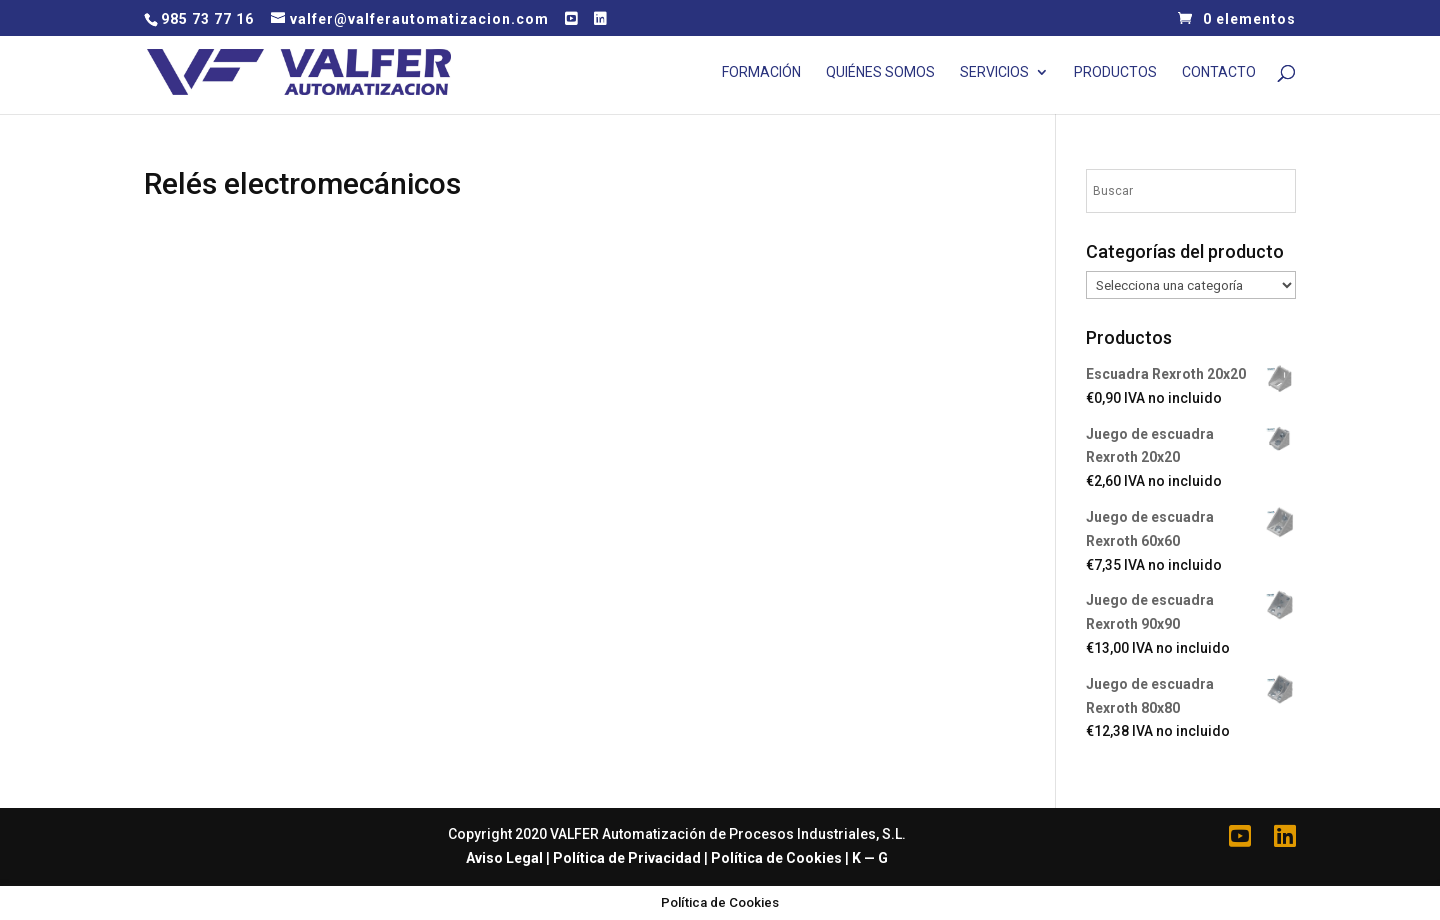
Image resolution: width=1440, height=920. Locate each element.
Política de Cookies (776, 858)
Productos (1115, 72)
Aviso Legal (504, 858)
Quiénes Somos (880, 72)
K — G (870, 858)
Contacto (1219, 72)
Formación (761, 72)
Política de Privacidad (627, 858)
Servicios (994, 72)
